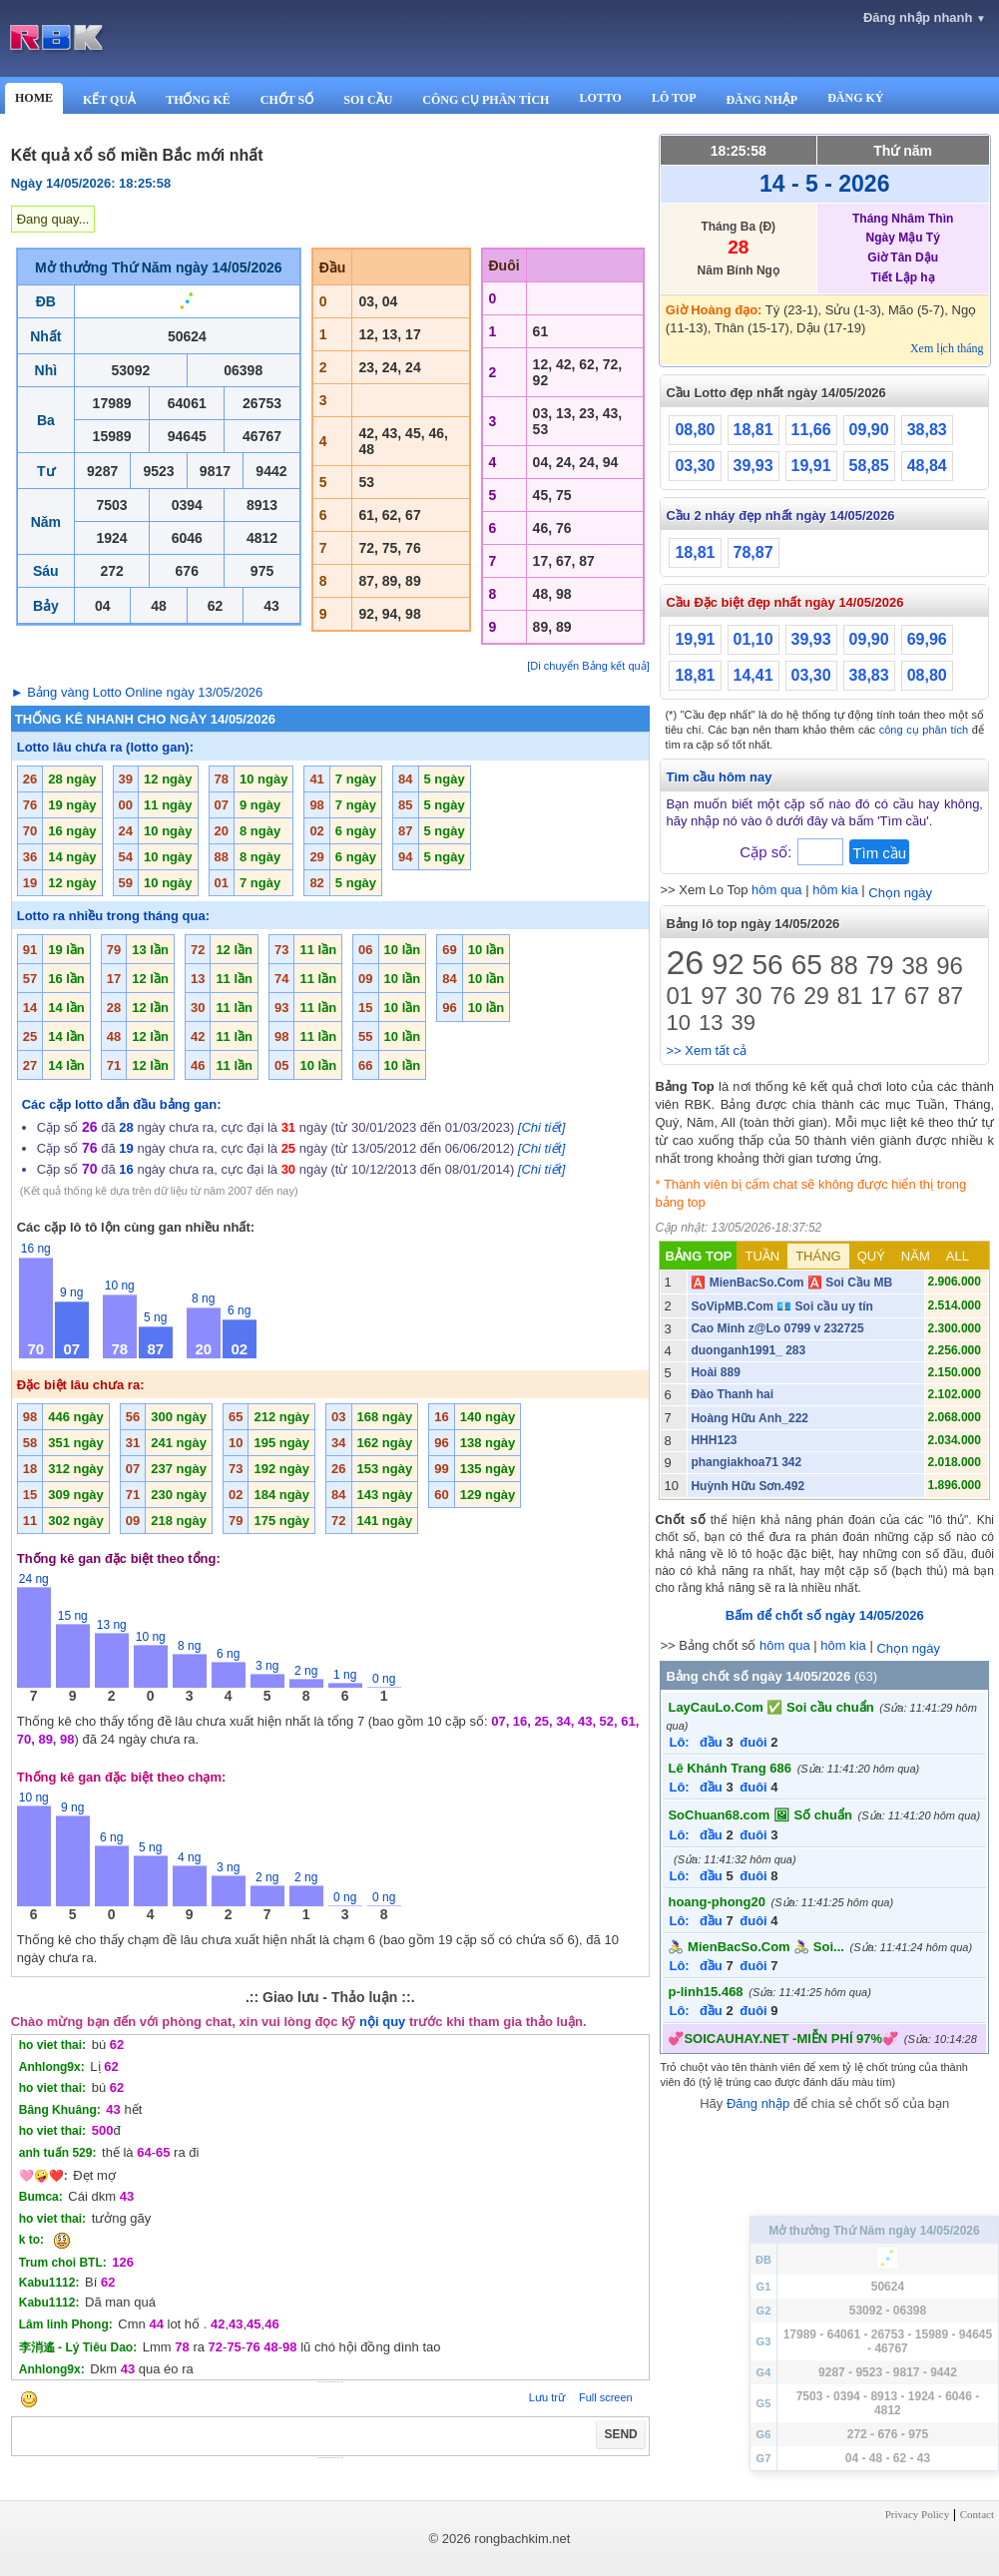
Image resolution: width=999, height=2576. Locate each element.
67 (917, 996)
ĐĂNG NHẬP (761, 100)
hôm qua (776, 889)
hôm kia (835, 889)
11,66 (811, 429)
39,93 (753, 465)
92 (728, 964)
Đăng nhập (758, 2103)
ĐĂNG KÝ (855, 98)
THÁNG (818, 1256)
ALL (957, 1256)
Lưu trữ (547, 2397)
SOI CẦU (367, 100)
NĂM (915, 1256)
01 (679, 995)
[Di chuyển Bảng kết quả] (588, 666)
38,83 (927, 429)
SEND (620, 2434)
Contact (977, 2514)
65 (806, 964)
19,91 (811, 465)
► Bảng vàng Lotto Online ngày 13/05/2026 (137, 692)
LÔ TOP (674, 98)
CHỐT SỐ (286, 100)
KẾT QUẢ (109, 100)
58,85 (869, 465)
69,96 (927, 639)
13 (711, 1022)
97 (714, 995)
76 (783, 996)
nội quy (382, 2021)
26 (685, 962)
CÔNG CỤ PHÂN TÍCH (485, 100)
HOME (34, 98)
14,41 (753, 675)
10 (678, 1022)
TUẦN (762, 1256)
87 (951, 996)
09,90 (869, 429)
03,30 (695, 465)
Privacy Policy (917, 2514)
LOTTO (600, 98)
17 (883, 996)
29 (816, 996)
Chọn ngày (900, 892)
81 (850, 996)
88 (844, 965)
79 (880, 965)
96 (949, 965)
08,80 (695, 429)
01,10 (753, 639)
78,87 (753, 552)
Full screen (606, 2397)
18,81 (753, 429)
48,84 (927, 465)
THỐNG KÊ (198, 100)
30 (749, 995)
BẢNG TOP (698, 1256)
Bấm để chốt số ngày (825, 1615)
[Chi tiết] (541, 1127)
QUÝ (871, 1256)
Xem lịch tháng (947, 348)
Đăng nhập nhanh (924, 17)
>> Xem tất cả (706, 1050)
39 (742, 1022)
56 (767, 964)
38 (914, 965)
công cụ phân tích (924, 730)
